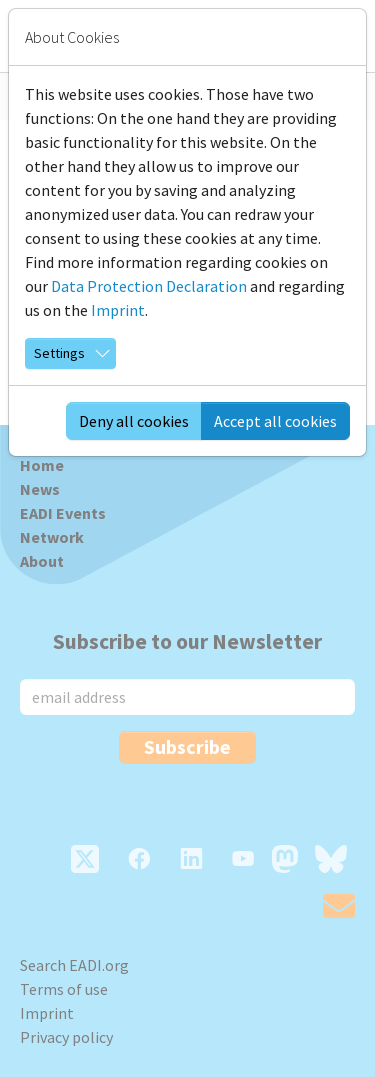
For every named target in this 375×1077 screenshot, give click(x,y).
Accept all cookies (275, 421)
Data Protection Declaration (149, 286)
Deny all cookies (134, 421)
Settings (59, 353)
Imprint (118, 310)
